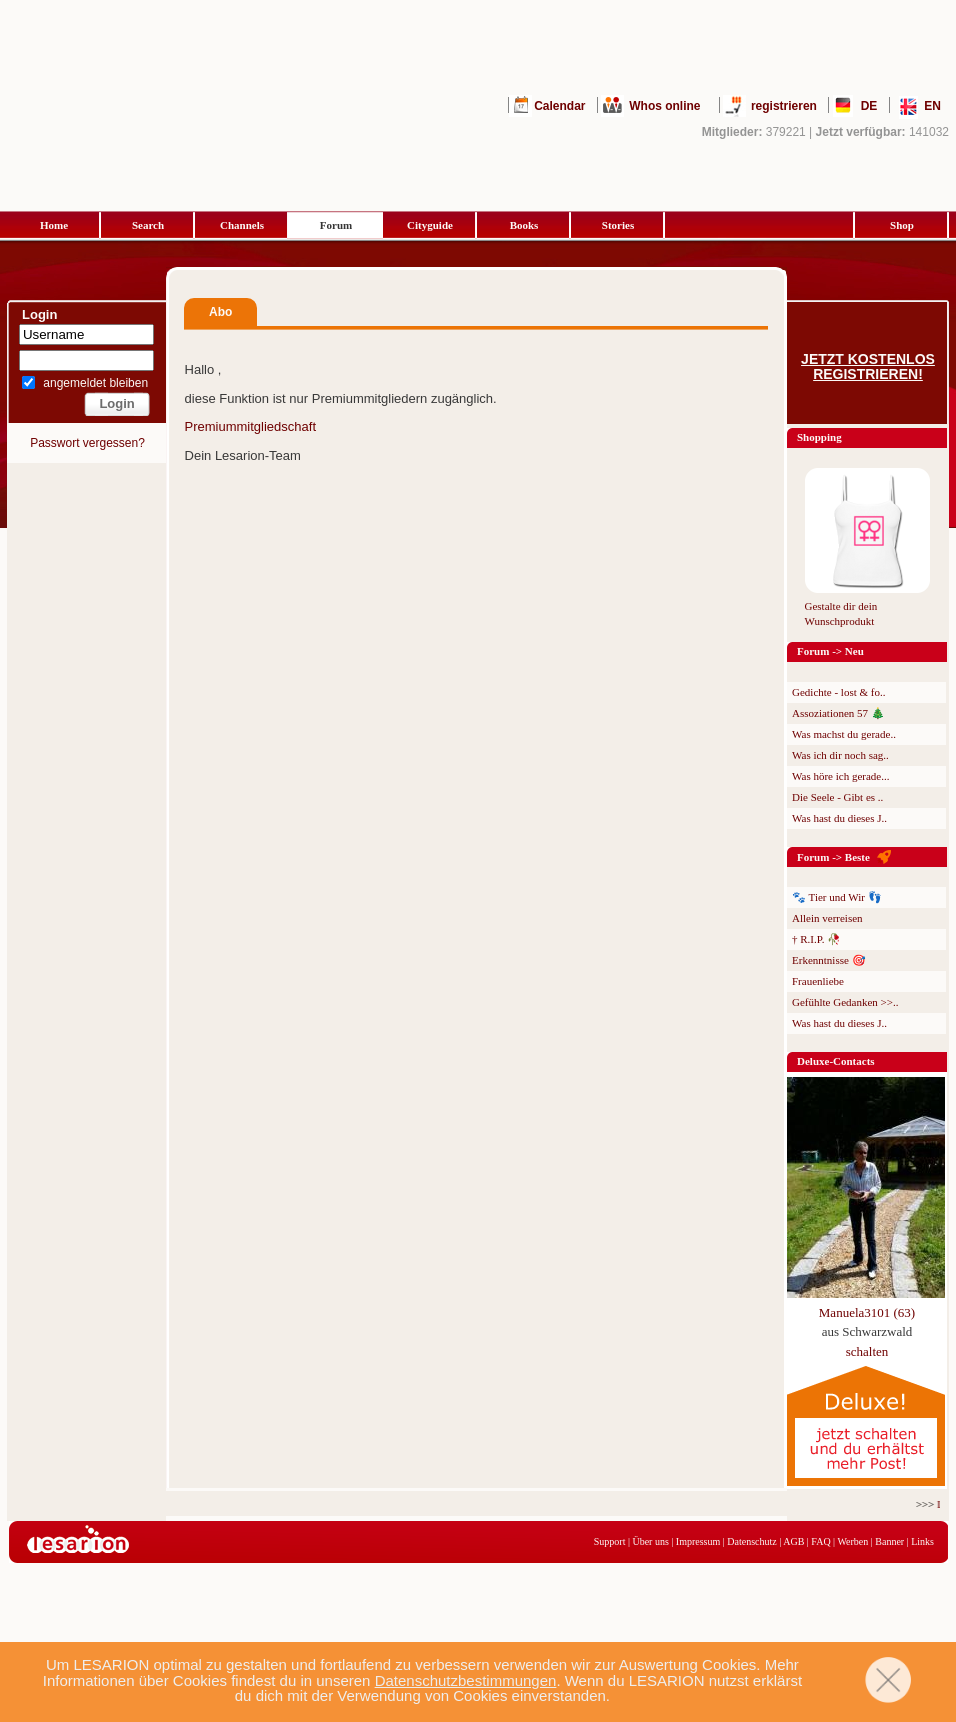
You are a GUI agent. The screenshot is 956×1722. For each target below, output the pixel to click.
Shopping (819, 437)
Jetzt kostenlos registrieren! (868, 367)
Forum (336, 225)
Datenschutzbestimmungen (466, 1680)
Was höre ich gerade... (840, 776)
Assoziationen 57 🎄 (838, 713)
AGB (793, 1541)
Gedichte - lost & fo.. (838, 692)
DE (869, 106)
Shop (902, 225)
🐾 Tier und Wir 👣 (837, 897)
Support (610, 1541)
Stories (618, 225)
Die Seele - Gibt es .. (837, 797)
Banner (889, 1541)
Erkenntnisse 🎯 (829, 960)
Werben (852, 1541)
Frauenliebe (818, 981)
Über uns (650, 1541)
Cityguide (430, 225)
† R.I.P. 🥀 (816, 939)
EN (932, 106)
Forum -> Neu (830, 651)
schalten (867, 1351)
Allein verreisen (827, 918)
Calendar (559, 106)
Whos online (664, 106)
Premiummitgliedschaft (251, 426)
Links (922, 1541)
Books (524, 225)
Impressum (698, 1541)
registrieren (784, 106)
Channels (242, 225)
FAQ (820, 1541)
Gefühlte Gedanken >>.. (845, 1002)
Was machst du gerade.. (844, 734)
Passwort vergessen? (87, 443)
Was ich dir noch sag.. (840, 755)
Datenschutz (751, 1541)
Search (148, 225)
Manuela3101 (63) (867, 1312)
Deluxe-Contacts (836, 1061)
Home (54, 225)
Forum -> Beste (833, 857)
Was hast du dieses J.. (839, 818)
